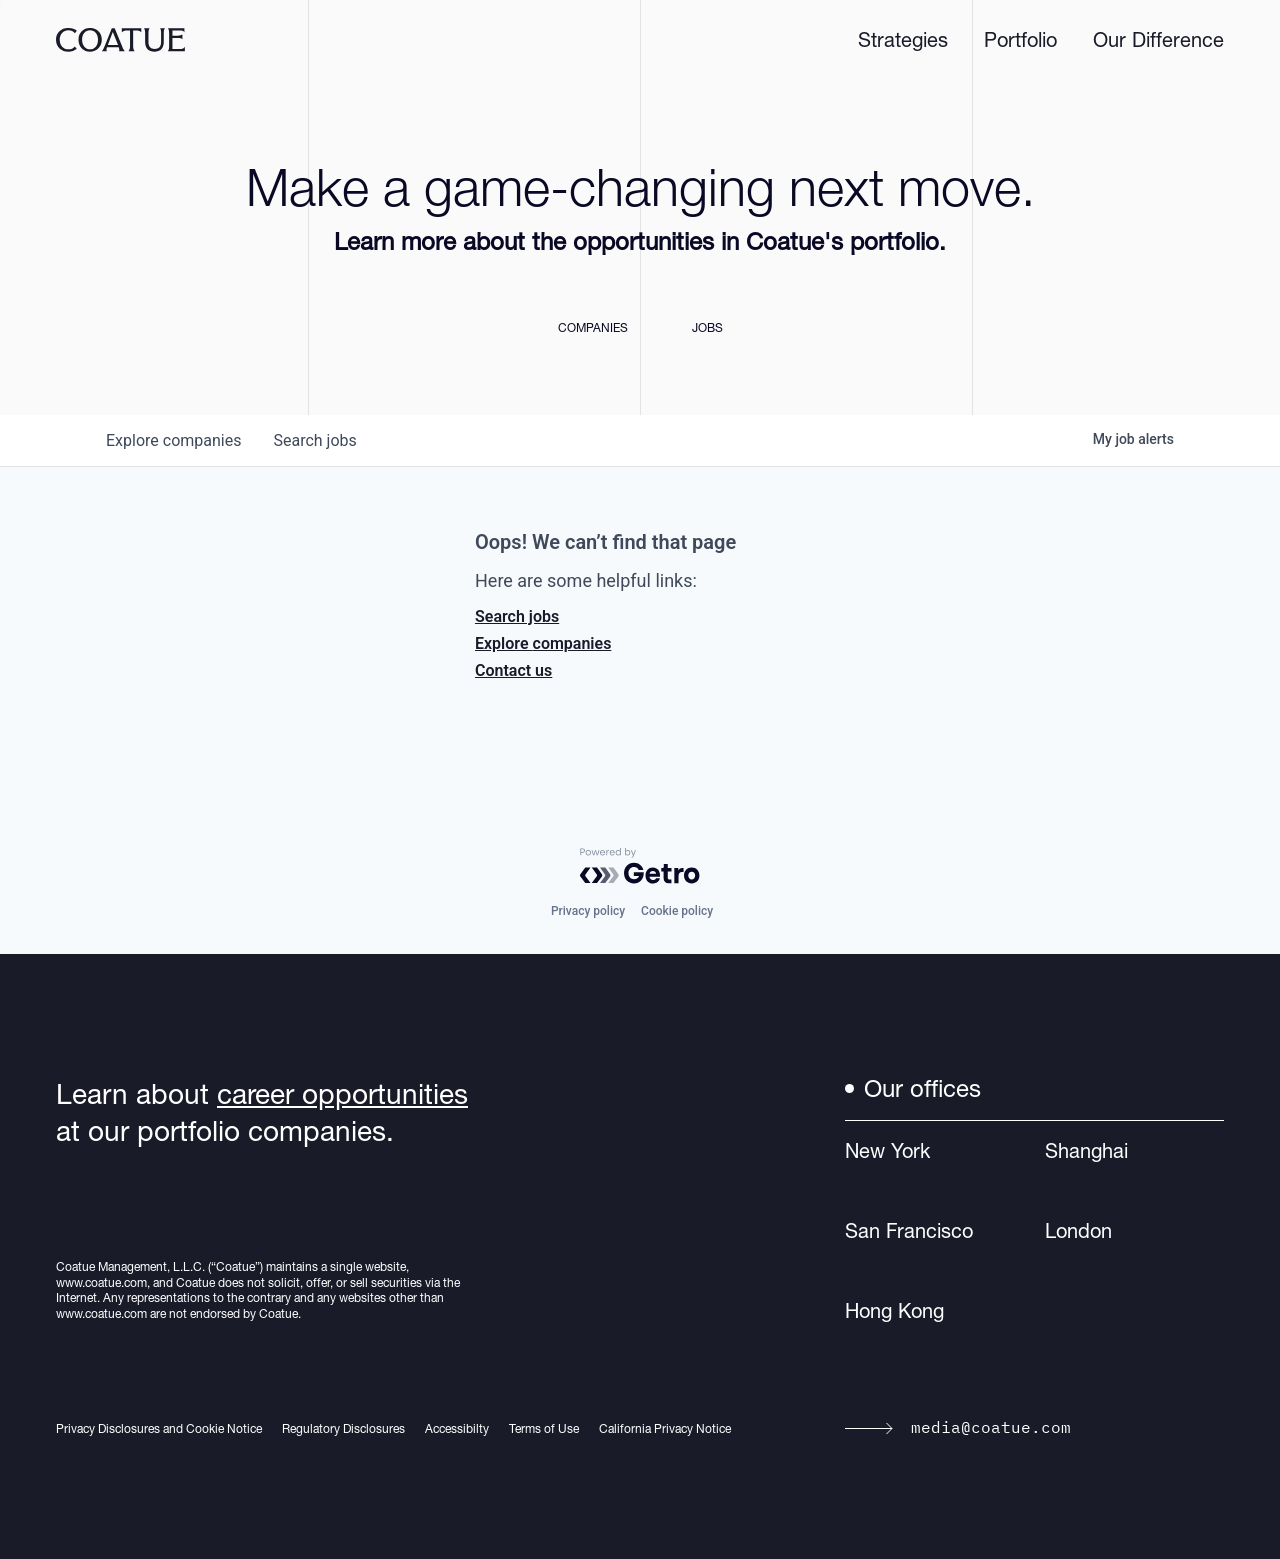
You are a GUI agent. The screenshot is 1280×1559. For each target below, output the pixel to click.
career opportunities (342, 1093)
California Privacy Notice (665, 1428)
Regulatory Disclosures (343, 1428)
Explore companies (543, 643)
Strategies (903, 40)
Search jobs (517, 616)
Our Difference (1158, 40)
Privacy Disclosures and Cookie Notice (159, 1428)
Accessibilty (457, 1428)
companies (173, 440)
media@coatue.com (958, 1427)
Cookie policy (677, 911)
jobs (314, 440)
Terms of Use (544, 1428)
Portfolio (1020, 40)
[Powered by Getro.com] (640, 866)
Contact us (513, 670)
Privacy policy (588, 911)
